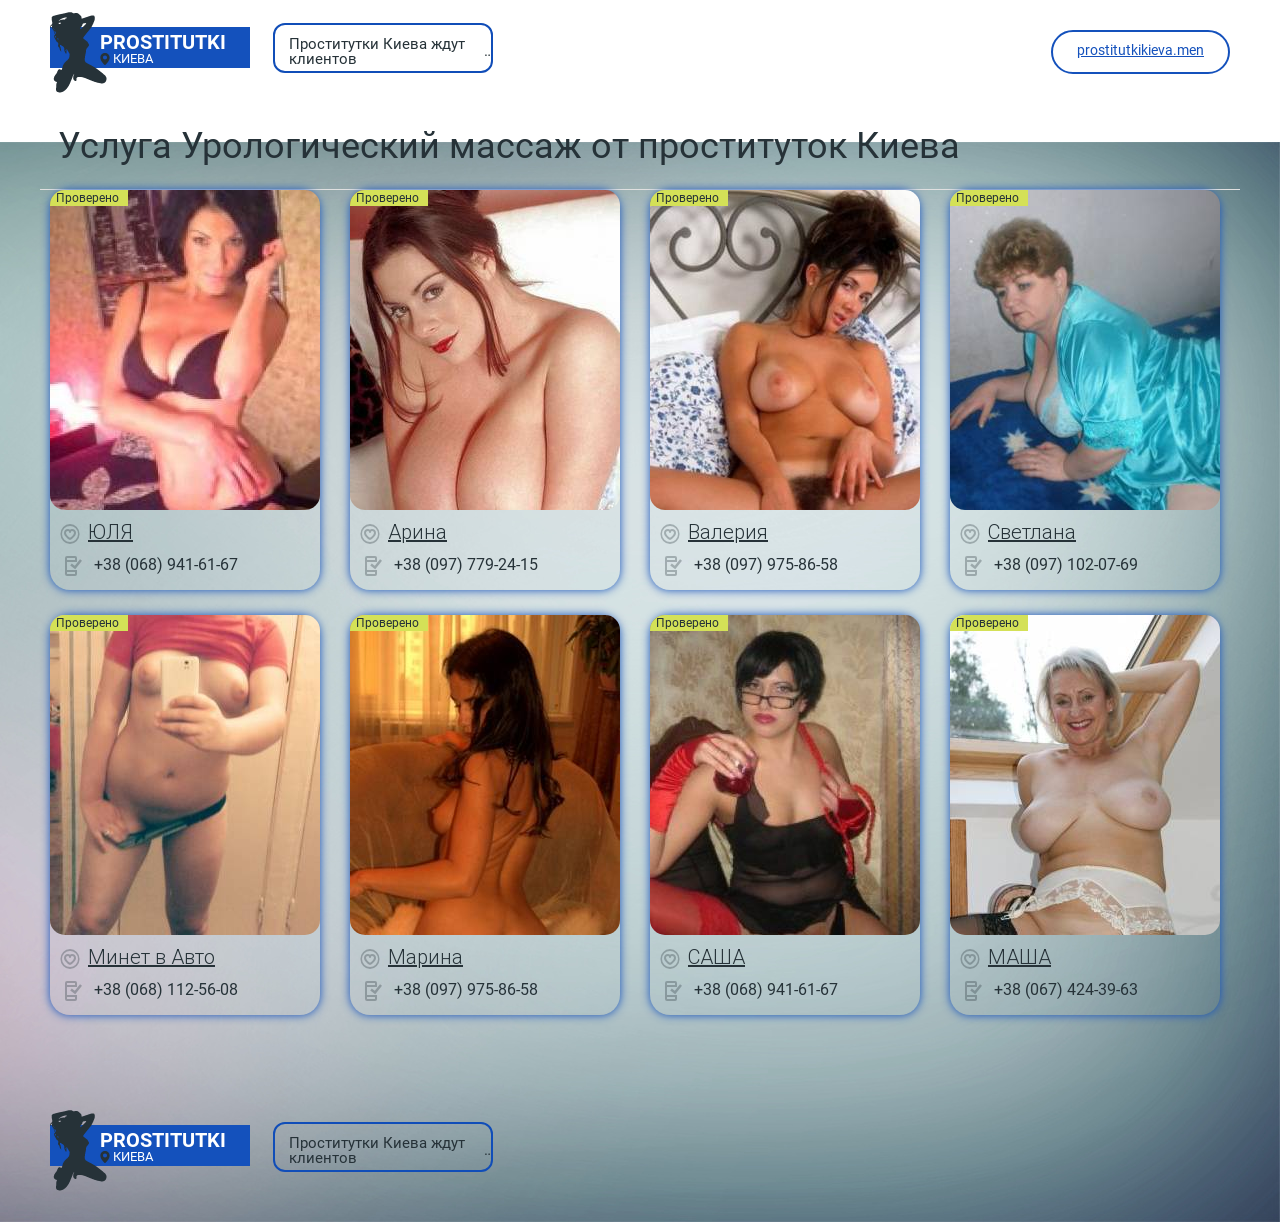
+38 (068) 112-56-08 (166, 989)
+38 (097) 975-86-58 (766, 564)
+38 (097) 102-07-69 (1066, 564)
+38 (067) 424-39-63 (1066, 989)
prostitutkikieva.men (1140, 50)
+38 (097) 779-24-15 (466, 564)
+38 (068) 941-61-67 (166, 564)
